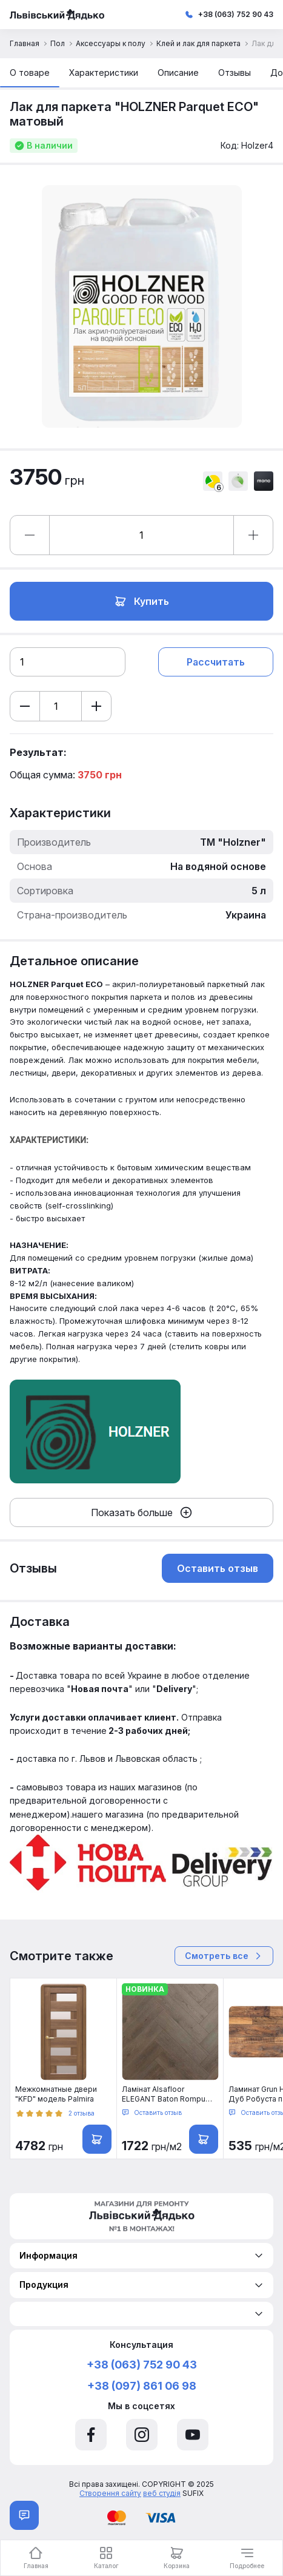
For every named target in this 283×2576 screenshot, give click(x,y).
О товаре (30, 72)
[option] (141, 306)
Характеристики (103, 72)
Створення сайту (110, 2493)
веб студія (162, 2493)
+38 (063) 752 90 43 (235, 14)
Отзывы (234, 72)
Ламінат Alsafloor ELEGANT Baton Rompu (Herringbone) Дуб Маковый (163, 2094)
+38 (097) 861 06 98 (141, 2385)
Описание (178, 72)
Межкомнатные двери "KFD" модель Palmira (56, 2094)
